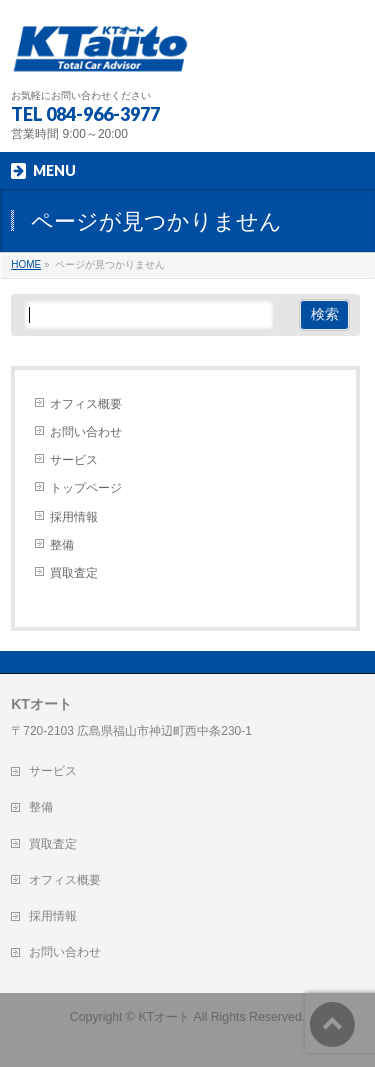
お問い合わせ (86, 432)
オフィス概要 (86, 404)
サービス (74, 460)
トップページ (86, 488)
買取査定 (74, 573)
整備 (62, 545)
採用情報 (74, 517)
